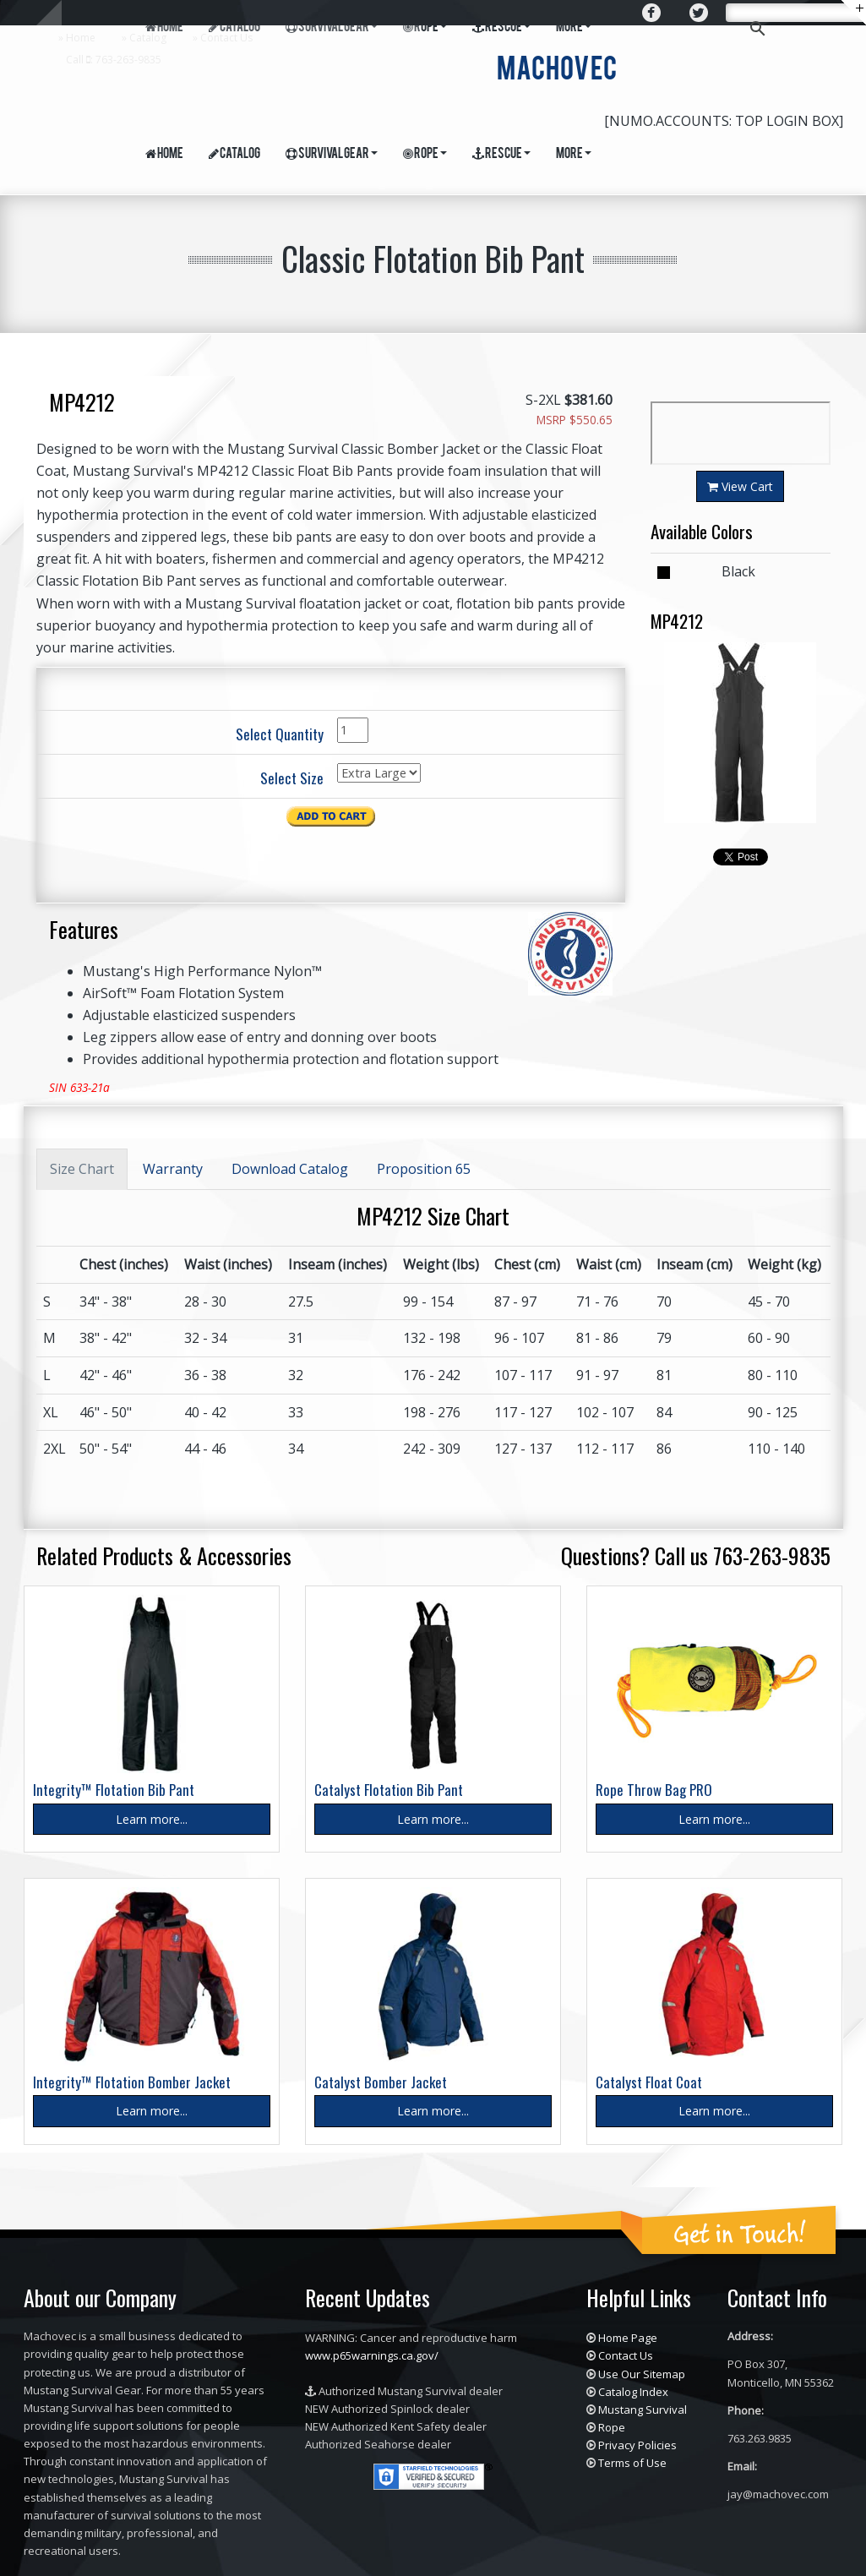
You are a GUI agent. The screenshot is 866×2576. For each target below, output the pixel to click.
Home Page (627, 2337)
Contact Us (226, 37)
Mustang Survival (642, 2409)
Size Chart (82, 1169)
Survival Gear (332, 154)
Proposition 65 (424, 1169)
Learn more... (152, 1819)
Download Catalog (289, 1169)
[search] (805, 14)
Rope (425, 154)
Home (80, 37)
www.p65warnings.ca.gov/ (371, 2355)
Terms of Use (632, 2462)
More (573, 154)
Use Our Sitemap (641, 2374)
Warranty (173, 1169)
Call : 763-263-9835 (113, 59)
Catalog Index (633, 2391)
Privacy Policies (637, 2445)
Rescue (501, 154)
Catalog (147, 37)
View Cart (740, 486)
